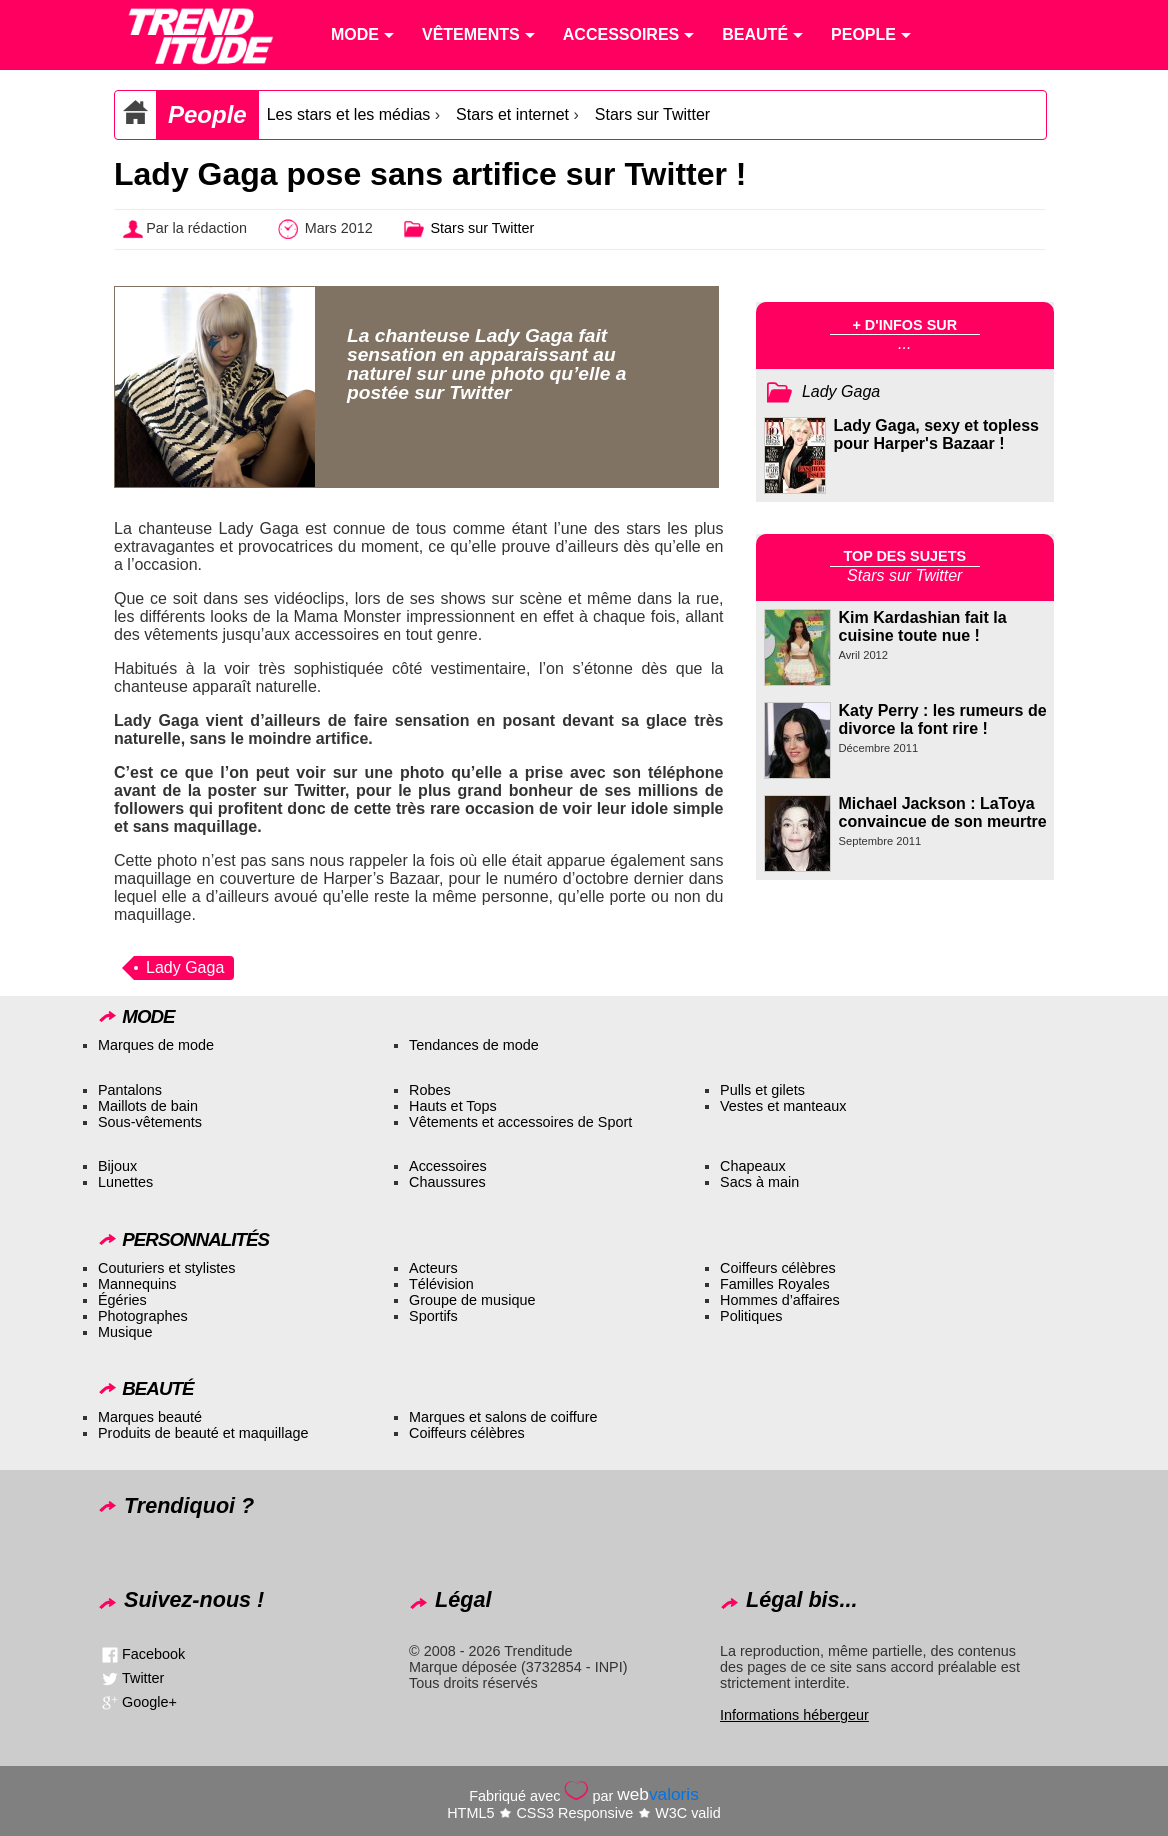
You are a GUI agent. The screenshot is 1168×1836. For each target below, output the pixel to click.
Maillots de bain (148, 1106)
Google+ (149, 1702)
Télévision (441, 1284)
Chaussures (447, 1182)
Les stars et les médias (349, 114)
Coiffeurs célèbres (778, 1268)
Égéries (122, 1300)
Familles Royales (775, 1284)
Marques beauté (150, 1417)
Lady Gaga (185, 967)
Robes (430, 1090)
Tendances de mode (474, 1045)
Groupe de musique (472, 1300)
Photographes (143, 1316)
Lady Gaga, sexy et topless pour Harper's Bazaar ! (936, 434)
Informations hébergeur (794, 1715)
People (207, 114)
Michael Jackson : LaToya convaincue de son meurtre (943, 812)
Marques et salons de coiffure (503, 1417)
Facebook (153, 1654)
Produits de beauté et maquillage (203, 1433)
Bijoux (117, 1166)
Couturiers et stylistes (167, 1268)
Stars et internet (512, 114)
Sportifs (433, 1316)
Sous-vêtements (150, 1122)
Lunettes (125, 1182)
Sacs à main (759, 1182)
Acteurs (433, 1268)
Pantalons (130, 1090)
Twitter (143, 1678)
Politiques (751, 1316)
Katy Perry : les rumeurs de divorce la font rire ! (943, 719)
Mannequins (137, 1284)
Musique (125, 1332)
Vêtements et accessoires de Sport (520, 1122)
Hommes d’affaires (780, 1300)
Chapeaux (753, 1166)
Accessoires (448, 1166)
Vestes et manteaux (783, 1106)
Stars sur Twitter (652, 114)
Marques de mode (156, 1045)
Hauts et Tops (453, 1106)
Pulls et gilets (762, 1090)
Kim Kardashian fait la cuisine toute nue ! (923, 626)
